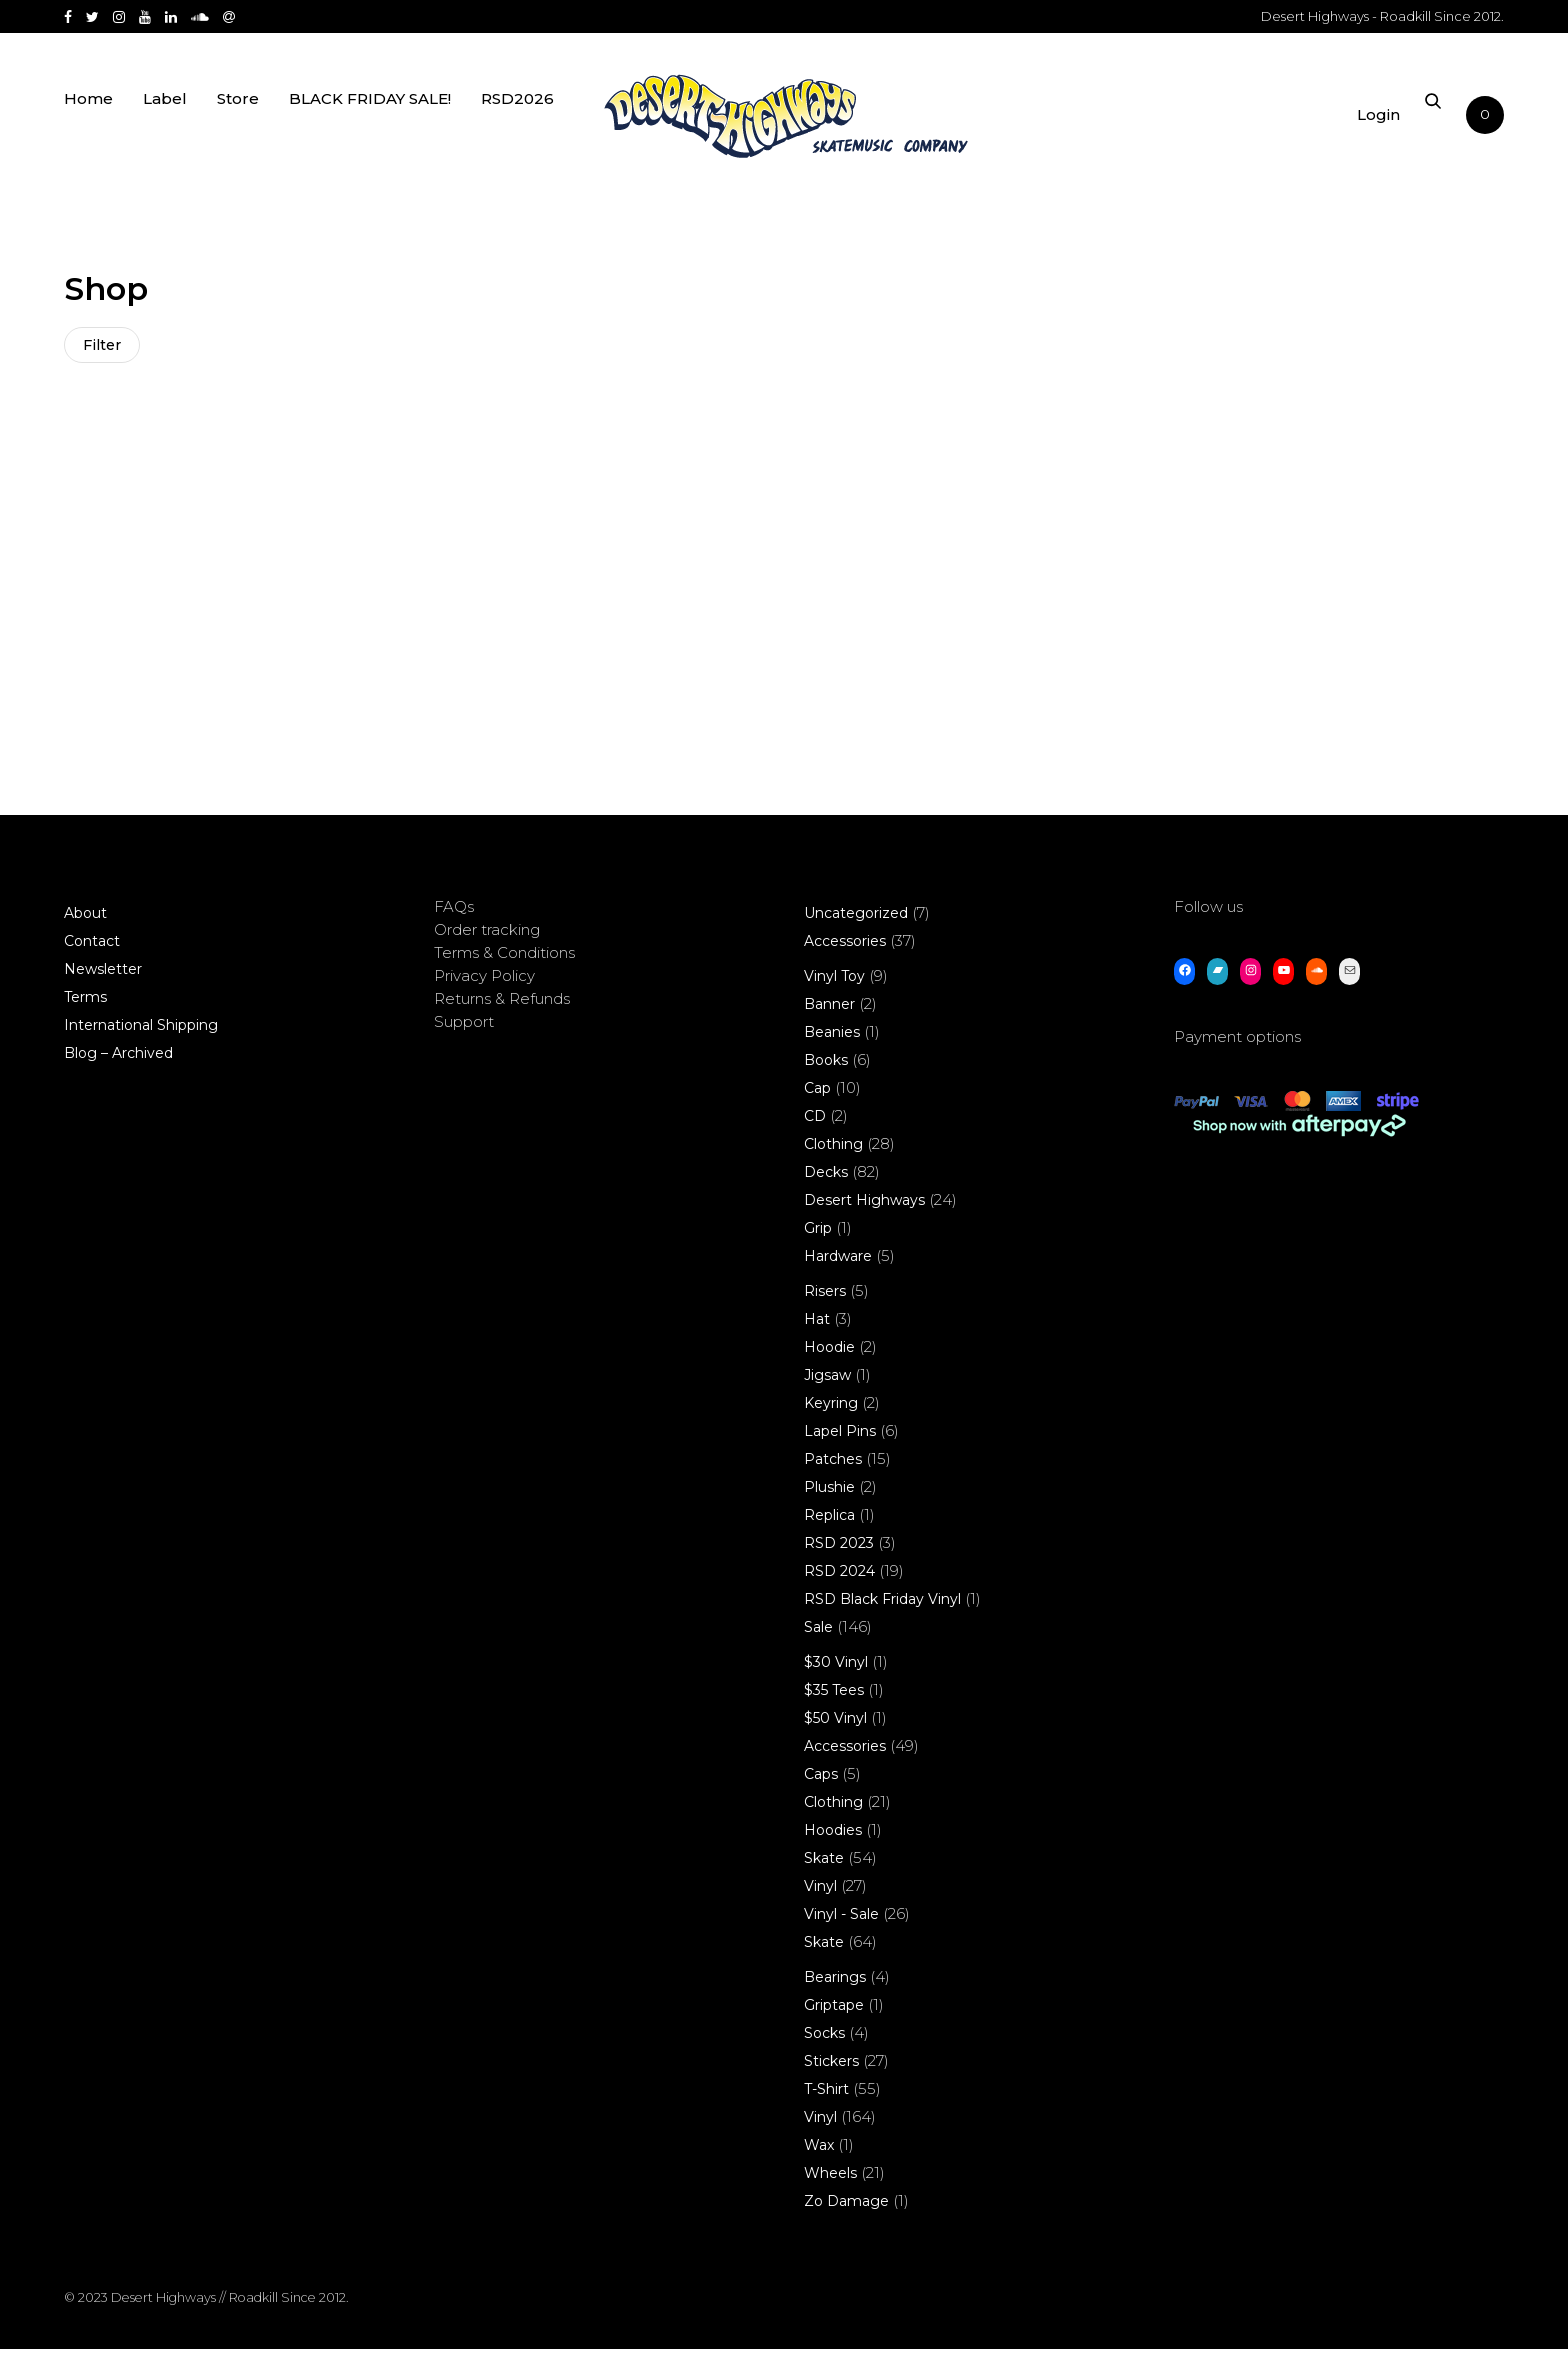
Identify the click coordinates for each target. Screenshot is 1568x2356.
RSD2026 (517, 122)
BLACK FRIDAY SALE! (370, 122)
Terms (85, 1004)
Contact (92, 948)
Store (238, 122)
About (85, 920)
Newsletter (103, 976)
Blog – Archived (118, 1060)
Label (165, 122)
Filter (104, 347)
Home (88, 122)
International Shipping (141, 1032)
